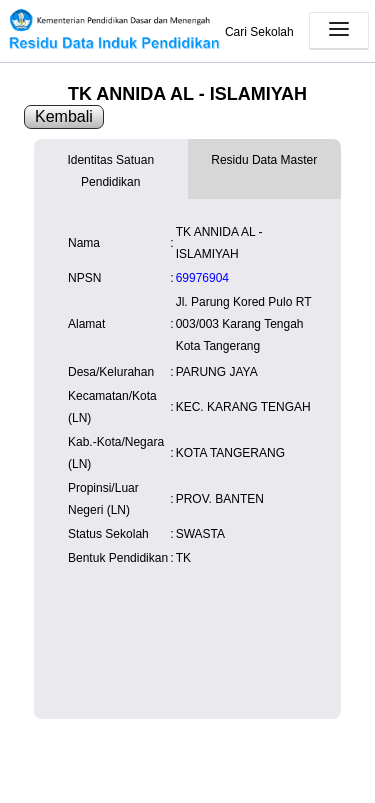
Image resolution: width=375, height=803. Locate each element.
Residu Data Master (264, 160)
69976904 (202, 278)
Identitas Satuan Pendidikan (110, 171)
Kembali (64, 116)
